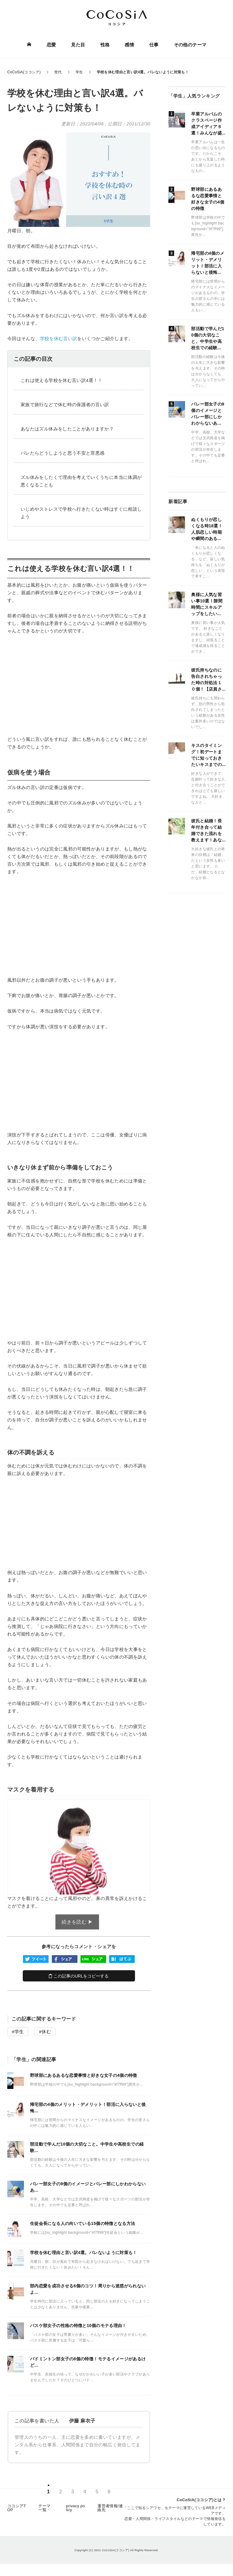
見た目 (78, 44)
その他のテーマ (190, 44)
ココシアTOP (16, 2508)
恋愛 (51, 44)
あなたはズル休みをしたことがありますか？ (67, 428)
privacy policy (75, 2508)
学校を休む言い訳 (58, 338)
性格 (105, 44)
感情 (129, 44)
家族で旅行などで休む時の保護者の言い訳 (65, 404)
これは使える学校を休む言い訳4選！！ (62, 380)
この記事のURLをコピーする (79, 1976)
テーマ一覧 (44, 2508)
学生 (19, 2031)
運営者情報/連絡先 (110, 2508)
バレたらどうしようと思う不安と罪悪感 (62, 453)
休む (46, 2031)
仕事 (154, 44)
